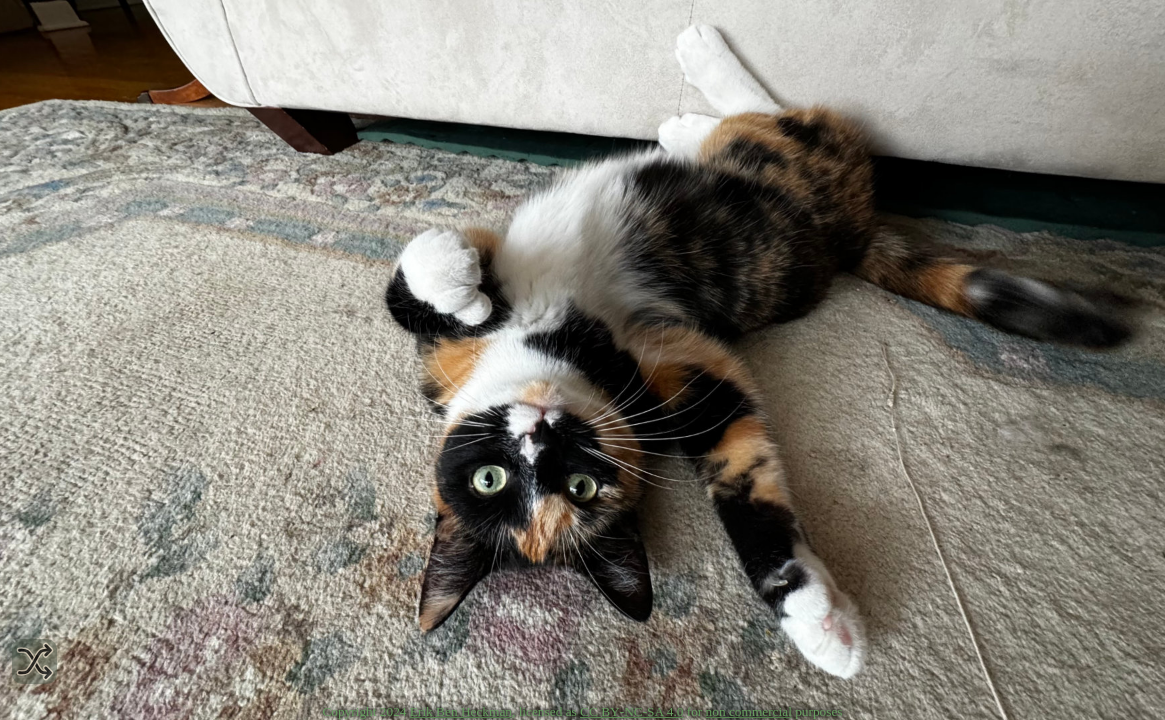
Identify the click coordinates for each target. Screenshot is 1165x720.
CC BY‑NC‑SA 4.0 (631, 711)
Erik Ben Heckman (461, 711)
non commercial (749, 711)
